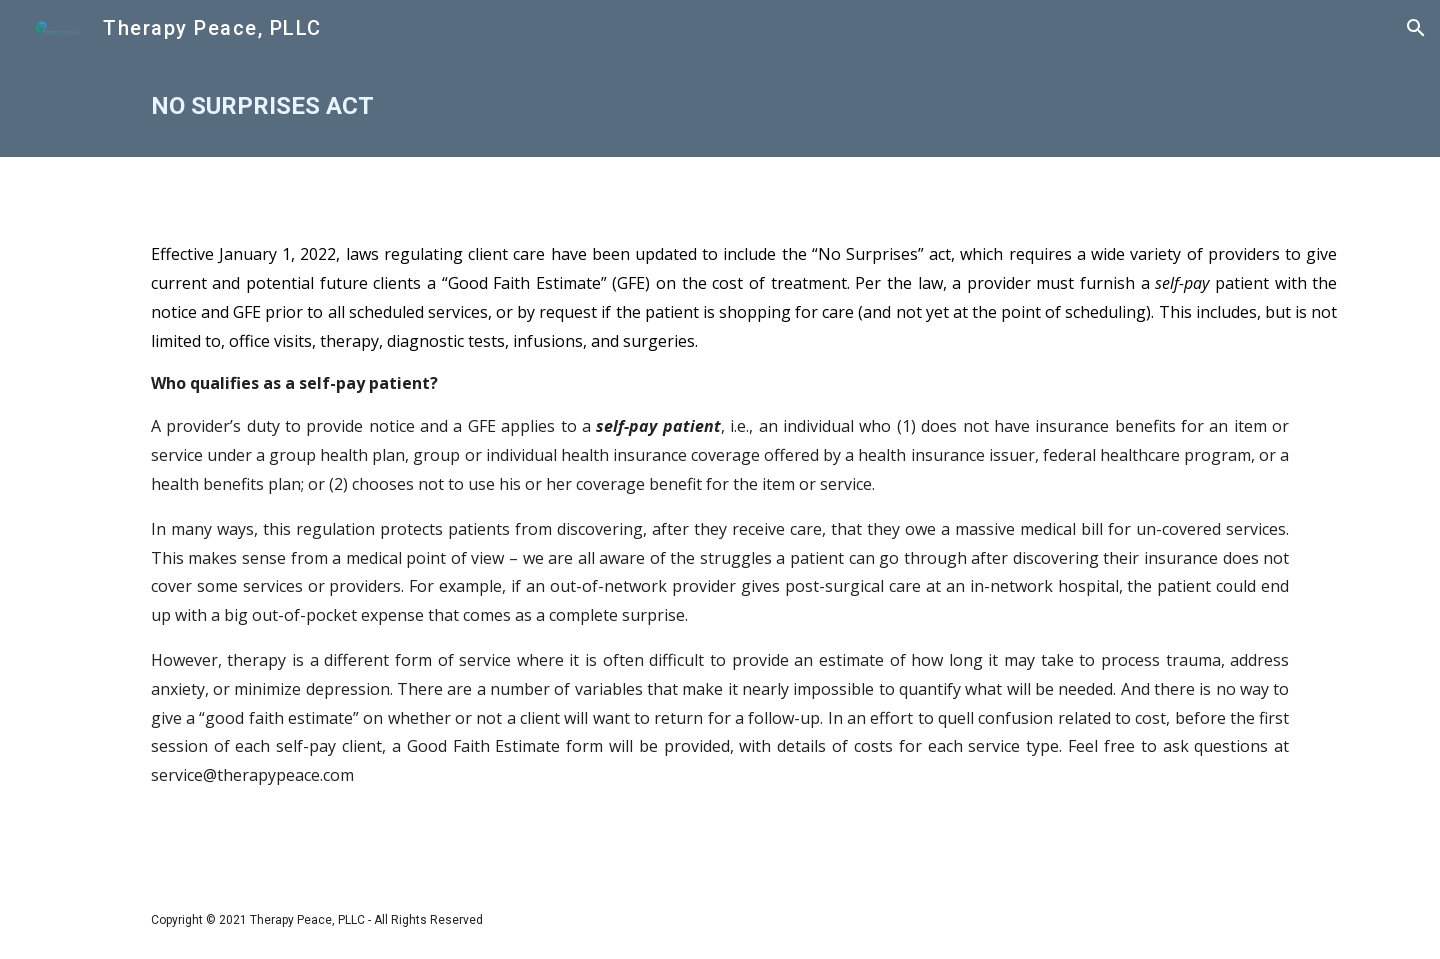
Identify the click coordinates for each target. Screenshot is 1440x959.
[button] (1416, 28)
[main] (720, 106)
